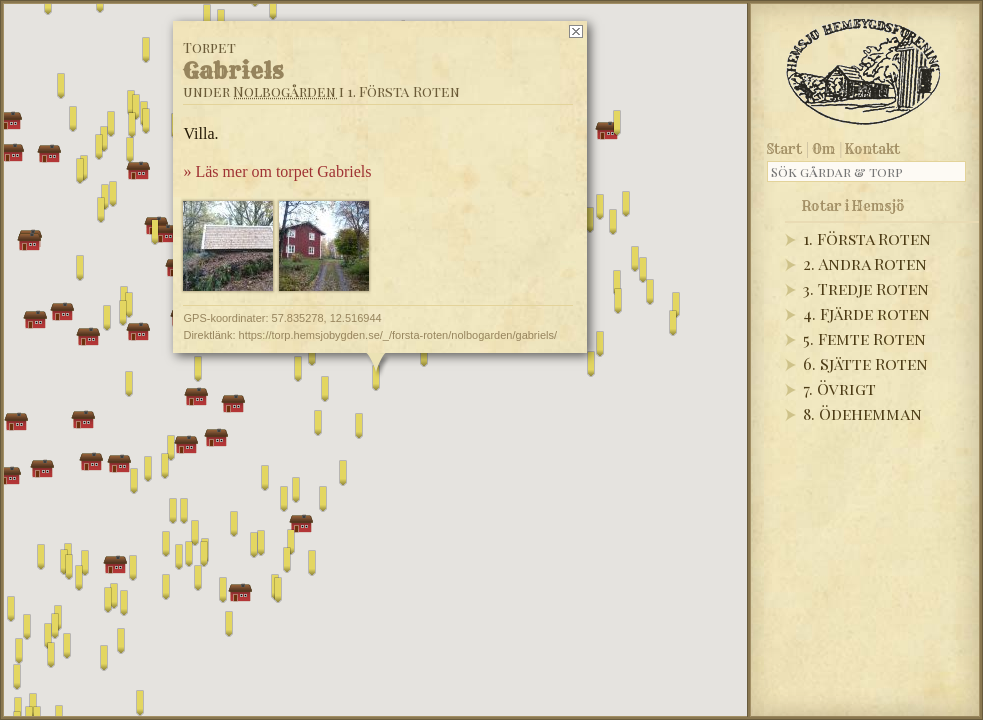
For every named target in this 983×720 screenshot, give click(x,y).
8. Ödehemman (862, 413)
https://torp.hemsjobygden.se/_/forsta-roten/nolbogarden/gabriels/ (397, 335)
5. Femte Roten (864, 338)
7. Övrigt (839, 388)
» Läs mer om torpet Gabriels (277, 171)
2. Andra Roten (865, 263)
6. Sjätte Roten (865, 363)
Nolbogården (284, 91)
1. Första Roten (867, 238)
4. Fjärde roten (866, 313)
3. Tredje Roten (866, 288)
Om (823, 149)
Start (784, 149)
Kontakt (872, 149)
